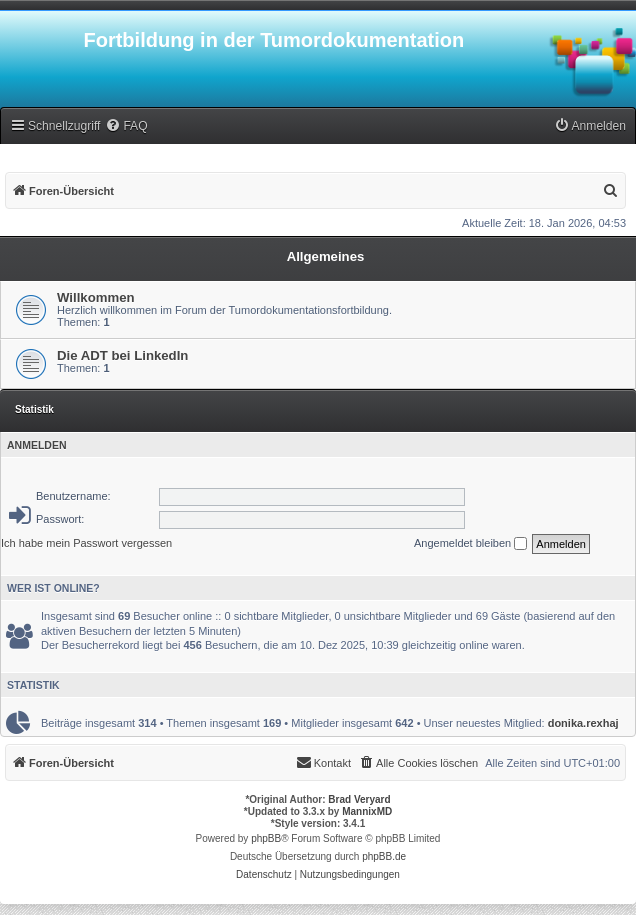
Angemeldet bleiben (470, 544)
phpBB (266, 838)
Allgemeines (326, 256)
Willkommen (96, 297)
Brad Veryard (359, 799)
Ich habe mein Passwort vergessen (86, 543)
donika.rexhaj (583, 723)
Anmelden (37, 445)
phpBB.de (384, 856)
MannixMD (367, 811)
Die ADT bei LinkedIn (122, 355)
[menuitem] (126, 126)
